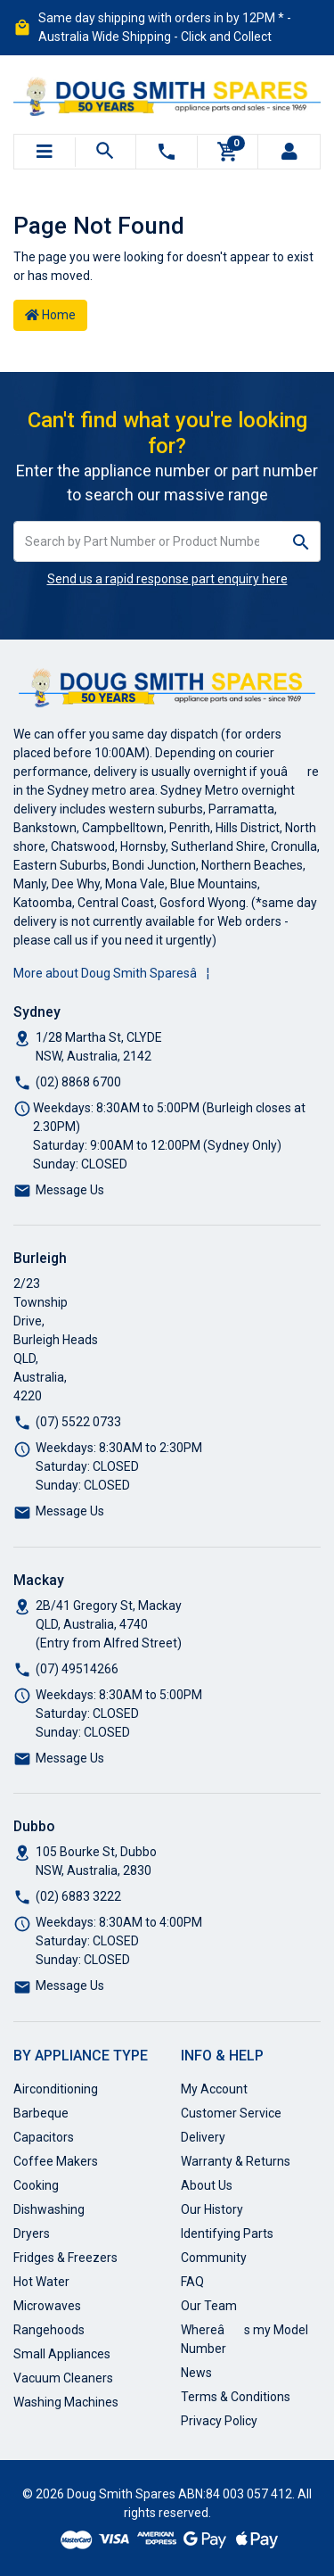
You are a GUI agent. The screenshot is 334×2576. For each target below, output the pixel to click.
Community (214, 2257)
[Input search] (148, 541)
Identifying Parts (227, 2233)
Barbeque (41, 2113)
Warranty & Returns (235, 2161)
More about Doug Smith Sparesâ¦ (111, 973)
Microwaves (47, 2306)
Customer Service (231, 2113)
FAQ (192, 2282)
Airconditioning (55, 2089)
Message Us (70, 1190)
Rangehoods (49, 2330)
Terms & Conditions (235, 2397)
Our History (212, 2209)
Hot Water (41, 2282)
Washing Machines (65, 2402)
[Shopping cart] (228, 152)
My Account (214, 2089)
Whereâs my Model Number (244, 2339)
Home (50, 315)
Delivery (203, 2137)
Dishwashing (49, 2209)
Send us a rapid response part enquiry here (167, 579)
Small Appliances (61, 2354)
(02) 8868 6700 (78, 1082)
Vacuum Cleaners (63, 2378)
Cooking (36, 2185)
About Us (206, 2185)
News (196, 2372)
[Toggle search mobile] (106, 152)
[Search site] (301, 541)
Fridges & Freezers (65, 2257)
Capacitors (43, 2137)
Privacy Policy (219, 2421)
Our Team (209, 2306)
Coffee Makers (55, 2161)
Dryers (31, 2233)
